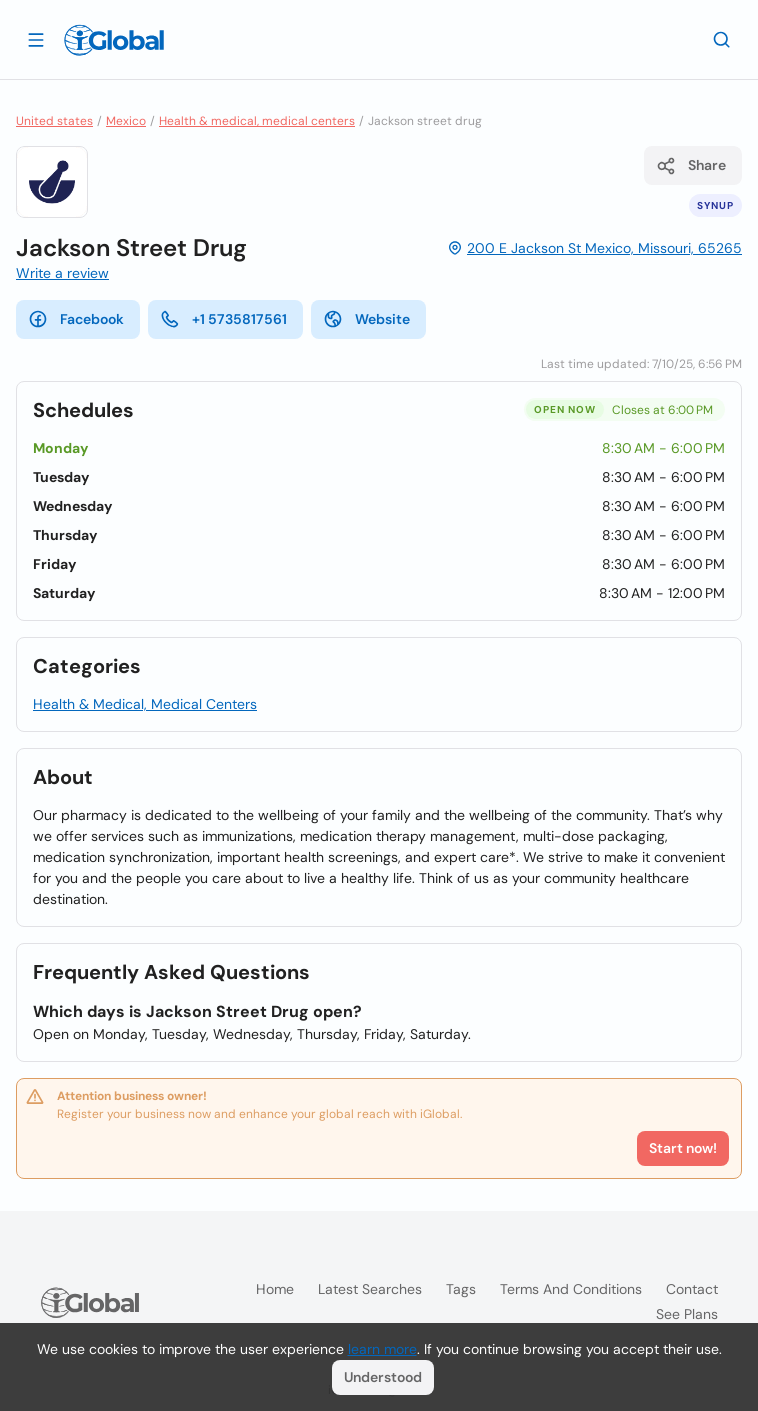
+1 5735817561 (223, 319)
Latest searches (370, 1289)
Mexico (126, 121)
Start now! (683, 1148)
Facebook (76, 319)
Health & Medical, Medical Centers (145, 704)
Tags (461, 1289)
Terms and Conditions (571, 1289)
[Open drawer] (36, 39)
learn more (382, 1349)
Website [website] (366, 319)
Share (691, 166)
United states (54, 121)
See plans (687, 1314)
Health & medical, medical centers (257, 121)
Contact (692, 1289)
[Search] (722, 39)
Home (275, 1289)
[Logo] (114, 40)
